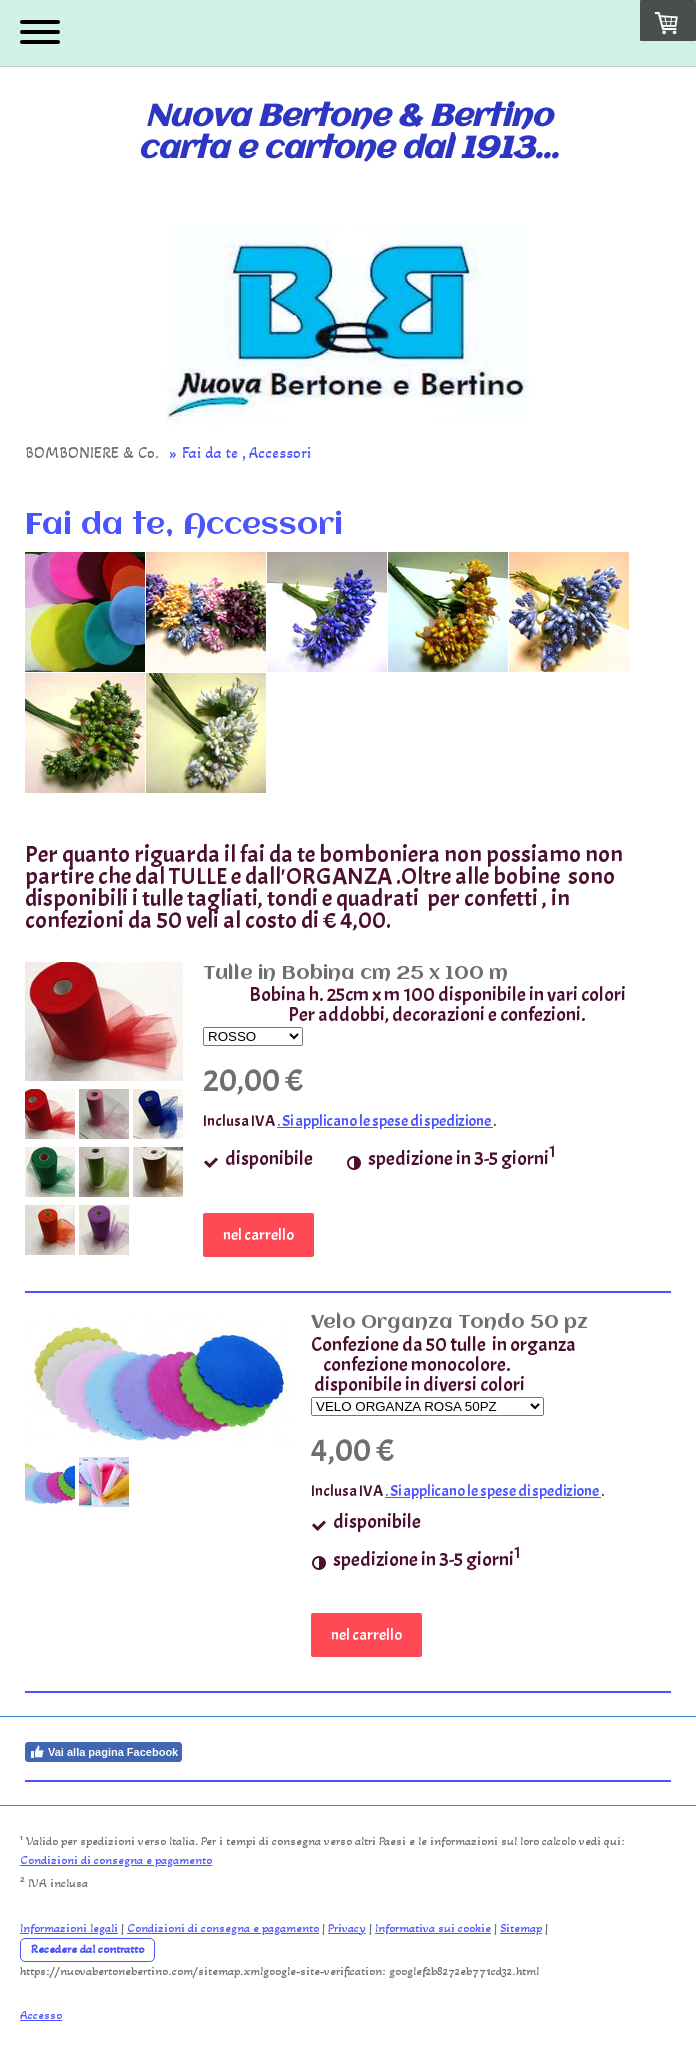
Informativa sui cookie (433, 1928)
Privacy (347, 1928)
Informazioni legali (69, 1928)
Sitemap (521, 1928)
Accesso (41, 2015)
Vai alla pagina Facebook (103, 1752)
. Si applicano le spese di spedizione (385, 1121)
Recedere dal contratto (87, 1949)
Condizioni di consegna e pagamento (116, 1860)
